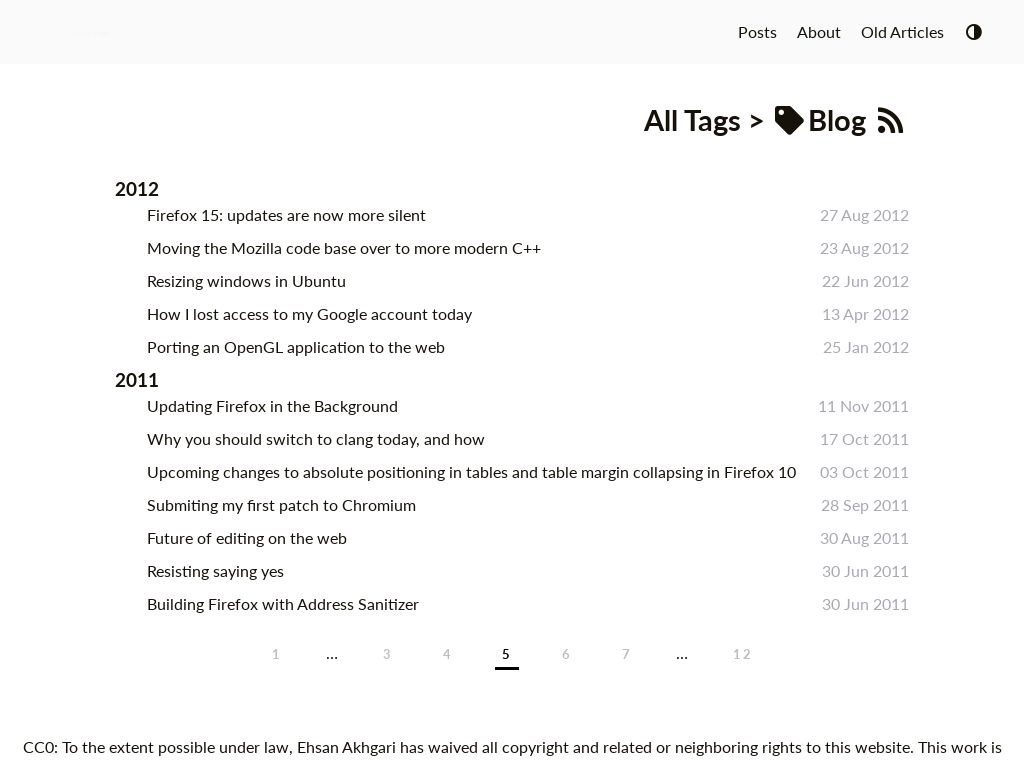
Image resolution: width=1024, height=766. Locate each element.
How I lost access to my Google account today (309, 313)
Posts (757, 31)
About (819, 31)
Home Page (90, 31)
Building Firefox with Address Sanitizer (283, 603)
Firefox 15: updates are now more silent (286, 214)
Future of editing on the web (247, 537)
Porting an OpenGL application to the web (296, 346)
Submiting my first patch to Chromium (281, 504)
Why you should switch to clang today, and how (316, 438)
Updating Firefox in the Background (272, 405)
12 (742, 654)
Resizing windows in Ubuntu (246, 280)
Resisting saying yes (215, 570)
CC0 (38, 746)
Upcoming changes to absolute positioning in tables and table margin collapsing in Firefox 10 (471, 471)
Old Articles (902, 31)
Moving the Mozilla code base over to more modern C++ (344, 247)
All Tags (692, 120)
